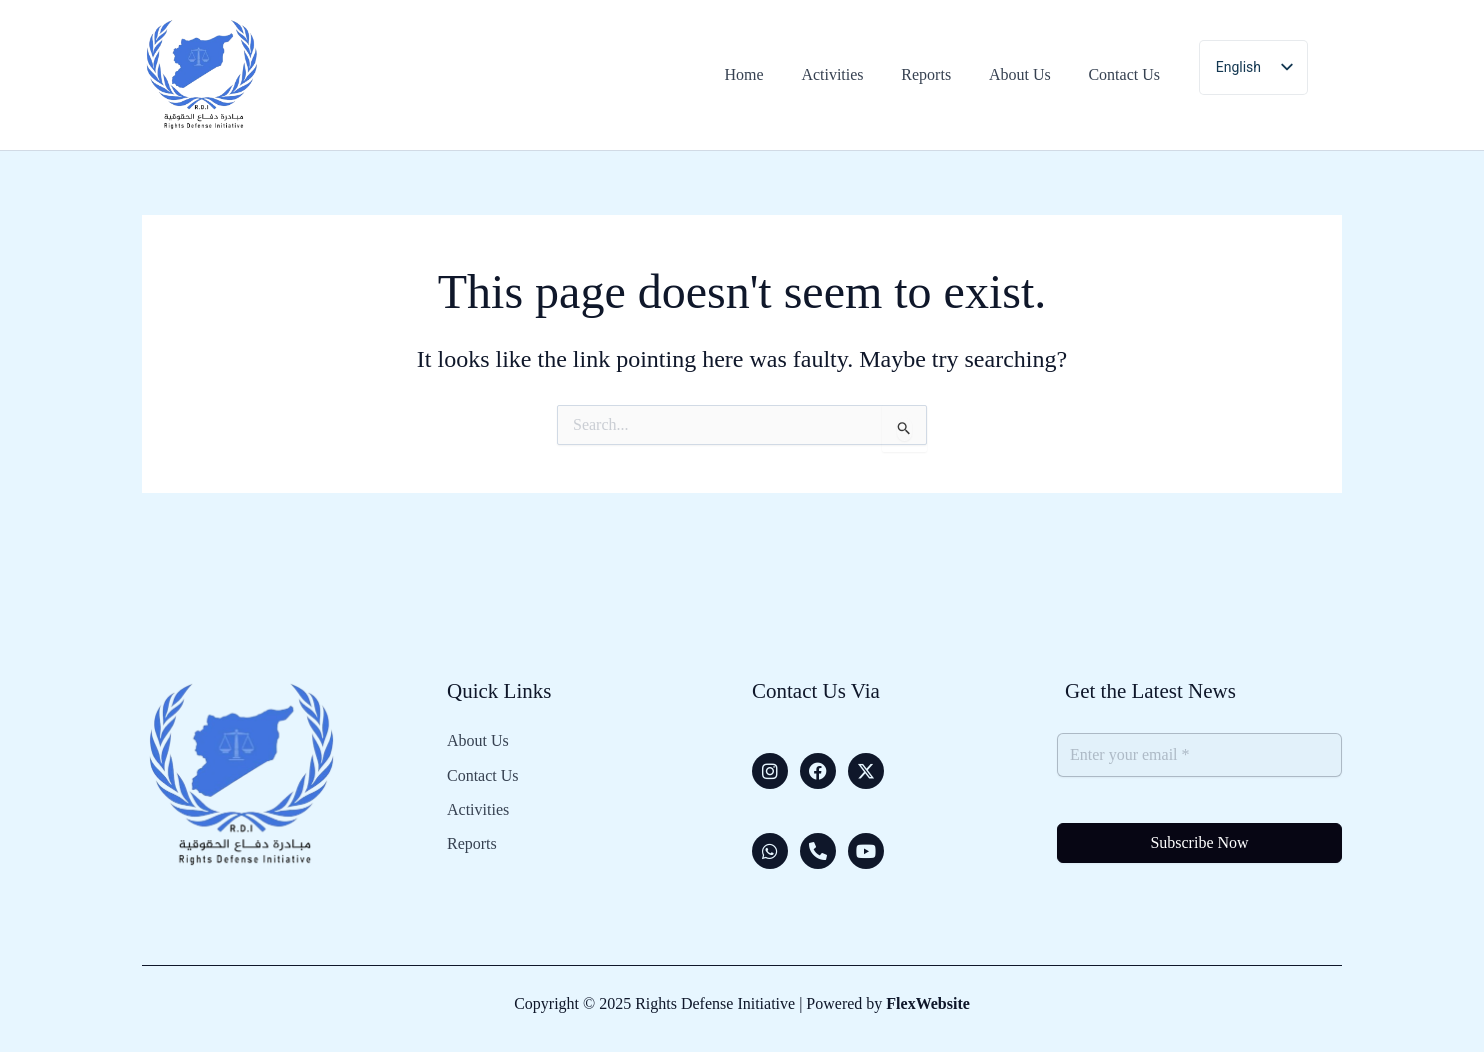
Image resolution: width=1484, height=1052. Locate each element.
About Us (478, 741)
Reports (472, 840)
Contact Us (483, 774)
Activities (478, 807)
